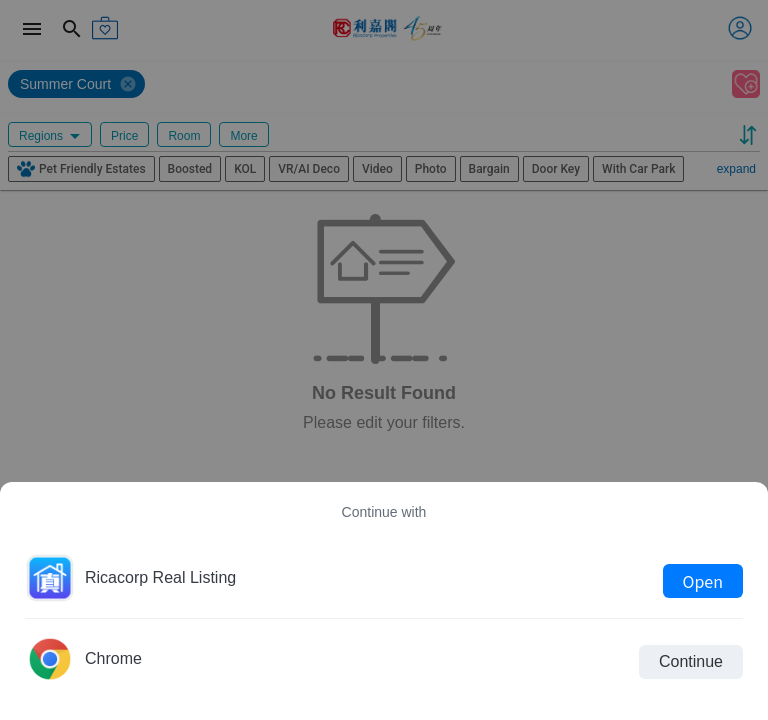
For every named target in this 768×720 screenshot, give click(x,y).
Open (703, 581)
